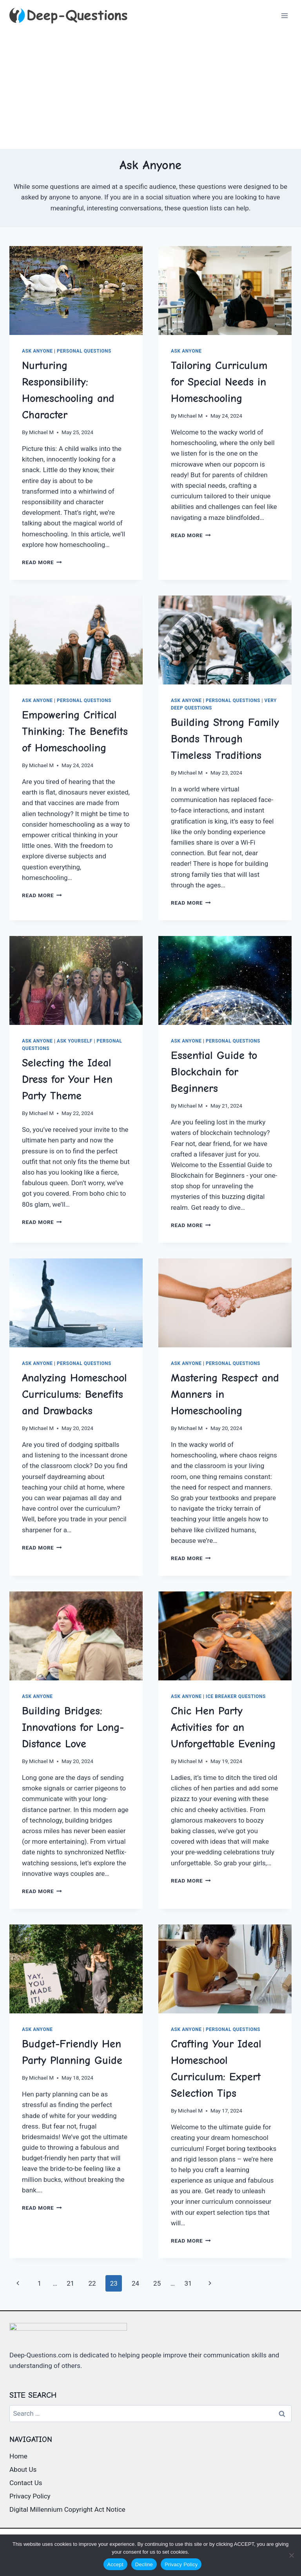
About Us (22, 2469)
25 (157, 2283)
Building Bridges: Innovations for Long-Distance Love (73, 1727)
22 (92, 2283)
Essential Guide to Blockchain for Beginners (214, 1072)
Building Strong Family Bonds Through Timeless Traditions (225, 739)
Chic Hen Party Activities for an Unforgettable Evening (223, 1727)
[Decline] (291, 2555)
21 (70, 2283)
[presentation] (76, 290)
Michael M (41, 432)
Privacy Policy (30, 2496)
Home (18, 2456)
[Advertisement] (150, 90)
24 (135, 2283)
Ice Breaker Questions (236, 1696)
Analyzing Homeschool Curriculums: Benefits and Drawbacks (74, 1394)
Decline (144, 2564)
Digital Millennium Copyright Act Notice (67, 2509)
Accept (115, 2564)
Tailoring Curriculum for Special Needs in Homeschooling (219, 382)
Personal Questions (84, 351)
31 (188, 2283)
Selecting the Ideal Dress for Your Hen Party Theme (67, 1079)
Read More (42, 562)
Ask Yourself (74, 1041)
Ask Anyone (37, 351)
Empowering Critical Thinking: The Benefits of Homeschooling (75, 731)
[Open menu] (284, 15)
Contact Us (25, 2483)
